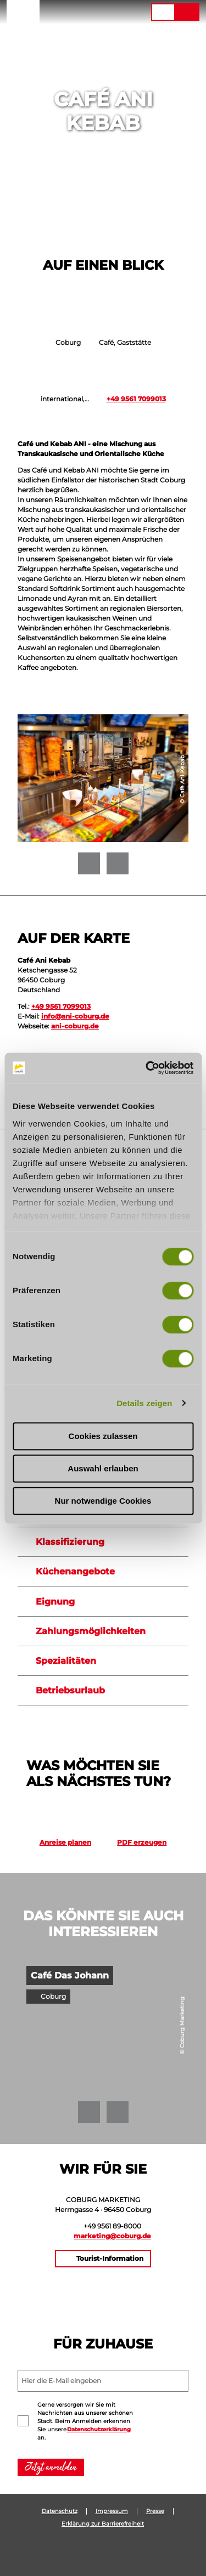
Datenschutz (59, 2511)
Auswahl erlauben (103, 1468)
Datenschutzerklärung (99, 2429)
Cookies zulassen (103, 1436)
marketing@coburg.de (112, 2236)
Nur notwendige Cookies (103, 1500)
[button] (75, 12)
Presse (155, 2511)
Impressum (112, 2511)
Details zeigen (144, 1403)
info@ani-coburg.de (75, 1016)
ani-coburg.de (75, 1026)
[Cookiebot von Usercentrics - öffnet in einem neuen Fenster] (146, 1068)
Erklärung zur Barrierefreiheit (103, 2524)
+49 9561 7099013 (136, 399)
